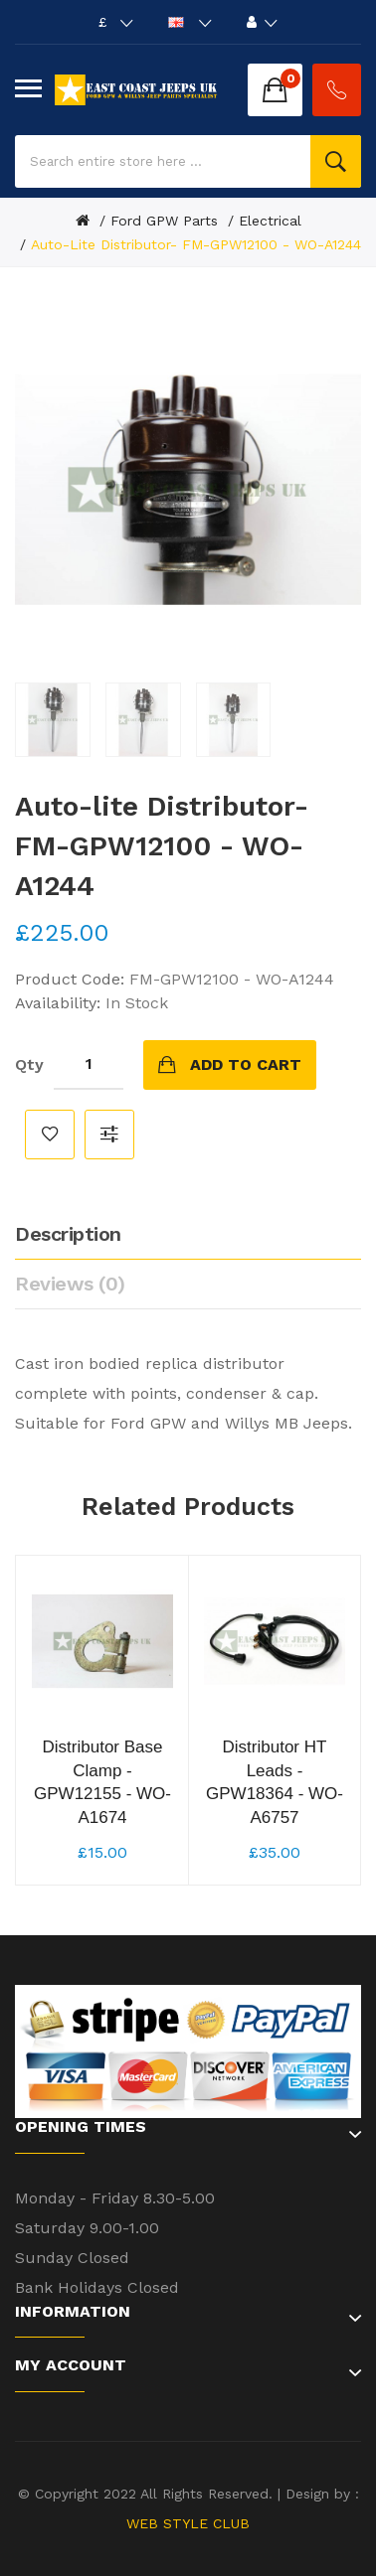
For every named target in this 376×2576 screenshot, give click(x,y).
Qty (29, 1064)
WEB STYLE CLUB (188, 2523)
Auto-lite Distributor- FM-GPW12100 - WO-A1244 (196, 244)
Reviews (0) (70, 1283)
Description (68, 1234)
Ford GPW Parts (164, 220)
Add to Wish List (50, 1134)
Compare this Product (109, 1134)
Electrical (270, 220)
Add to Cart (245, 1064)
